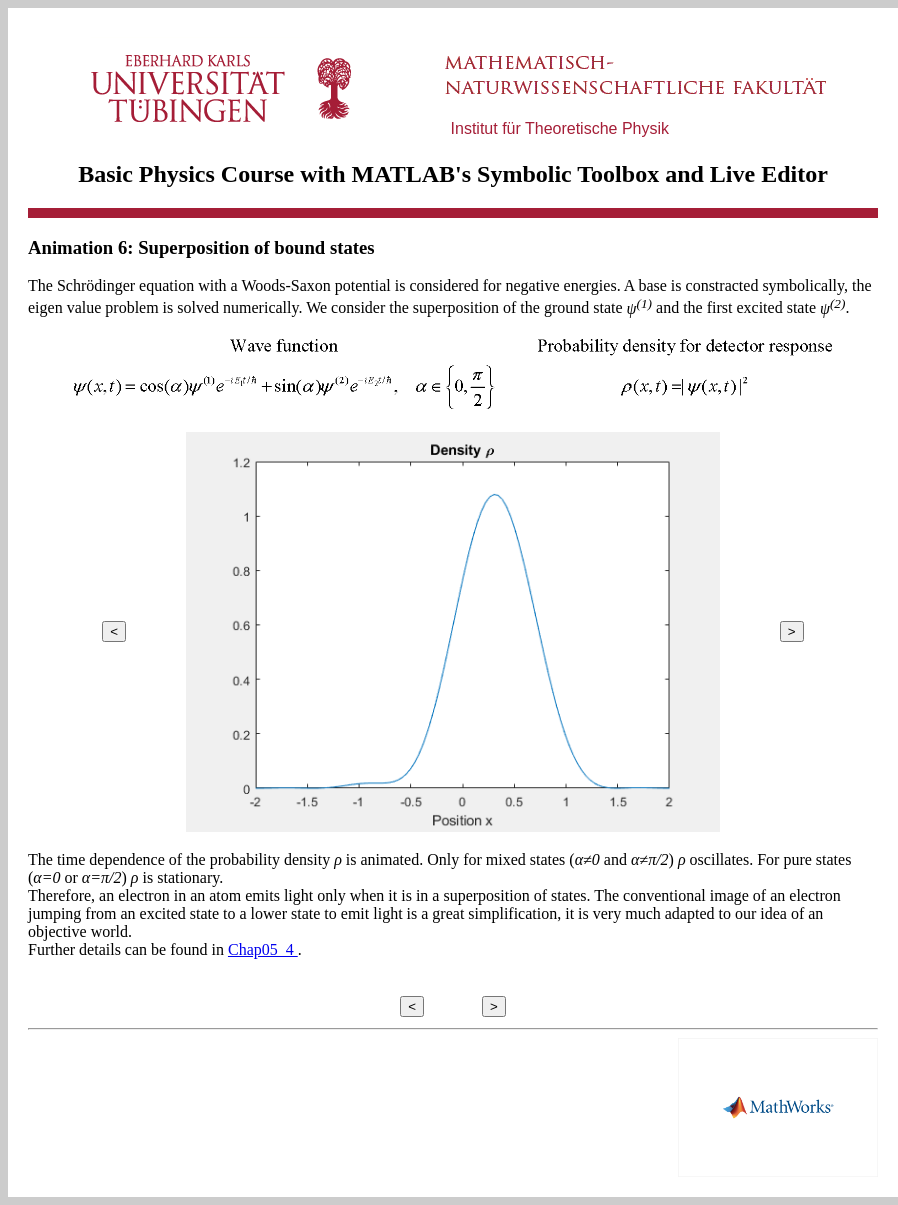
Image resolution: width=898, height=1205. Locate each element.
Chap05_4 (263, 949)
